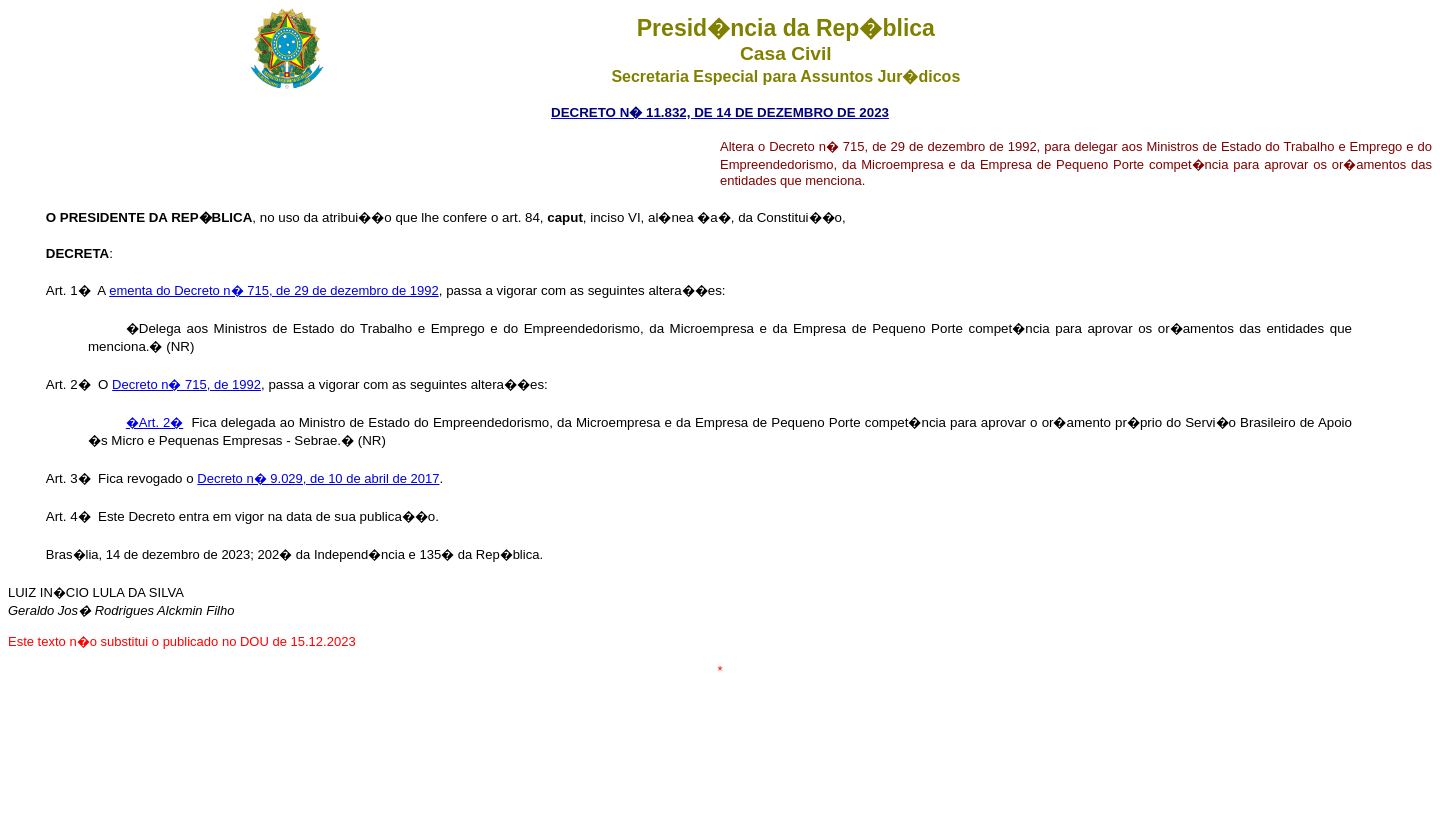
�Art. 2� (154, 422)
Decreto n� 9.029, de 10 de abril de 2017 (318, 478)
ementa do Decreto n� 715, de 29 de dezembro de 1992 (274, 290)
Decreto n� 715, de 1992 (186, 384)
